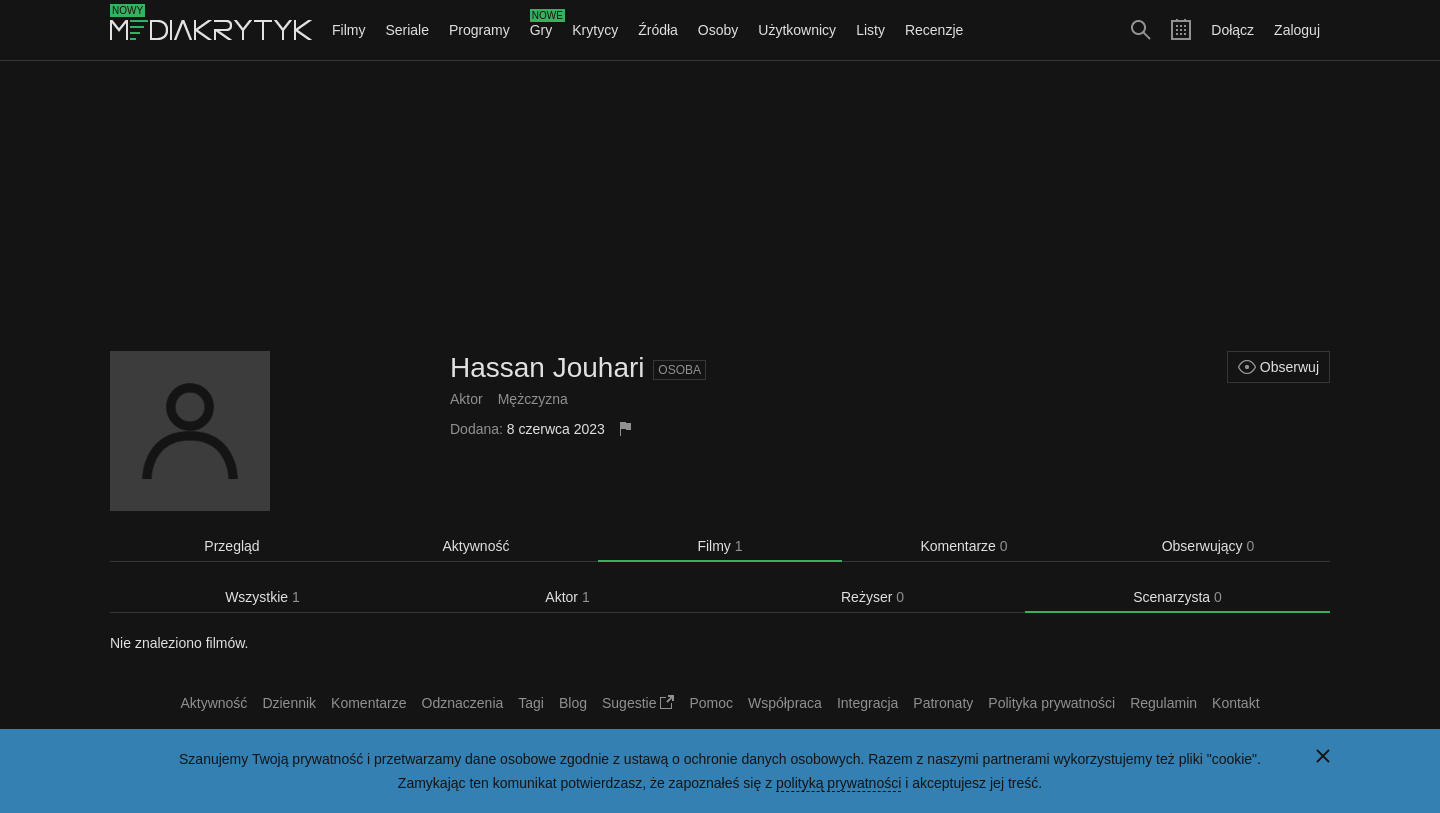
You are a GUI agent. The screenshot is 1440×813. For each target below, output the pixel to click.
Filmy (348, 30)
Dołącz (1232, 30)
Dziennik (289, 703)
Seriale (407, 30)
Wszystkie (262, 597)
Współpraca (785, 703)
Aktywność (476, 546)
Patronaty (943, 703)
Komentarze (963, 546)
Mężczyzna (533, 399)
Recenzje (934, 30)
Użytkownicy (797, 30)
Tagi (531, 703)
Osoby (718, 30)
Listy (870, 30)
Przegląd (231, 546)
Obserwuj (1278, 367)
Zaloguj (1297, 30)
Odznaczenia (463, 703)
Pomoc (711, 703)
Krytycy (595, 30)
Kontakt (1235, 703)
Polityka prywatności (1051, 703)
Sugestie (638, 703)
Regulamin (1163, 703)
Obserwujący (1208, 546)
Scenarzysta (1177, 597)
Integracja (867, 703)
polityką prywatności (838, 783)
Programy (479, 30)
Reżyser (872, 597)
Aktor (466, 399)
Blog (573, 703)
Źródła (658, 30)
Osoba (679, 370)
